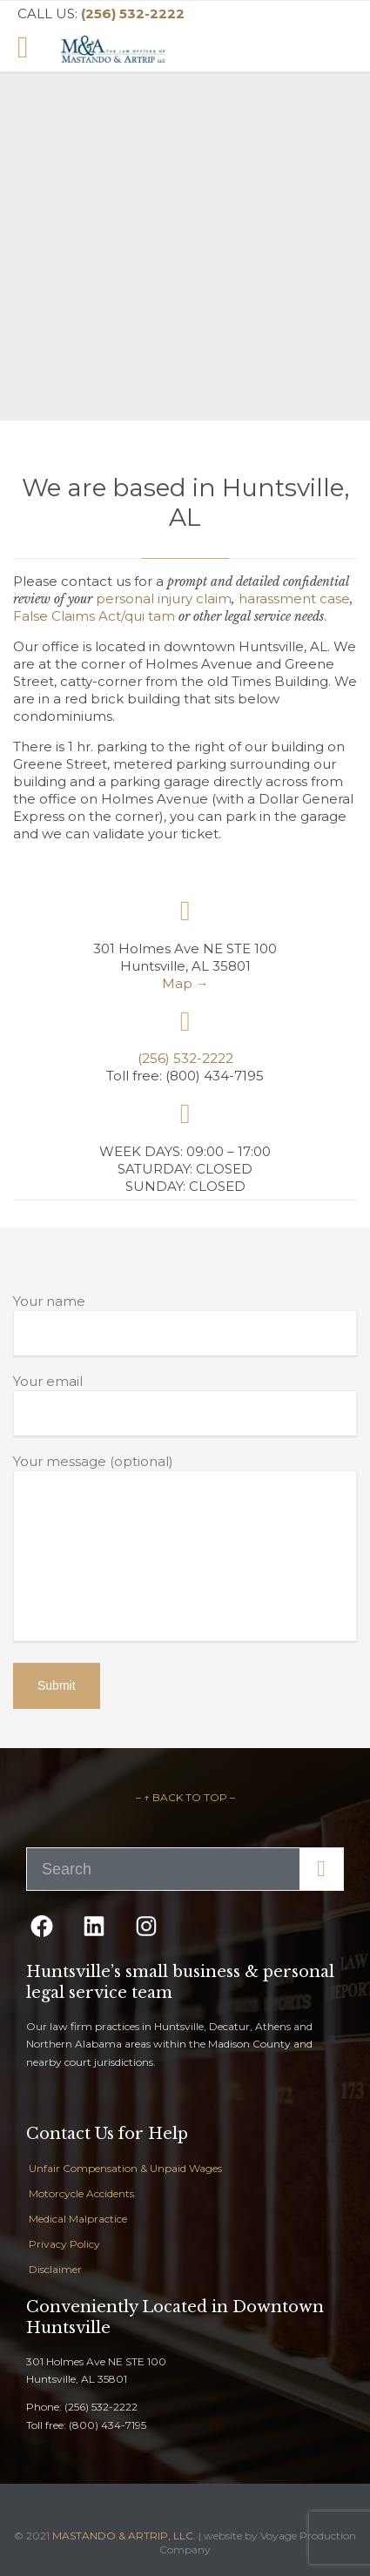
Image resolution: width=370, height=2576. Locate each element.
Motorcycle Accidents (81, 2193)
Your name (185, 1324)
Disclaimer (55, 2269)
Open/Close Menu (32, 49)
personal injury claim (164, 598)
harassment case (294, 598)
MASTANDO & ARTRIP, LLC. (124, 2535)
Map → (185, 983)
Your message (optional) (185, 1549)
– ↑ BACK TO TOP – (185, 1797)
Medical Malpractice (78, 2218)
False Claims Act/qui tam (94, 616)
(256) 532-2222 (185, 1058)
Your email (185, 1404)
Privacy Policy (64, 2243)
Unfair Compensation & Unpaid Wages (125, 2168)
